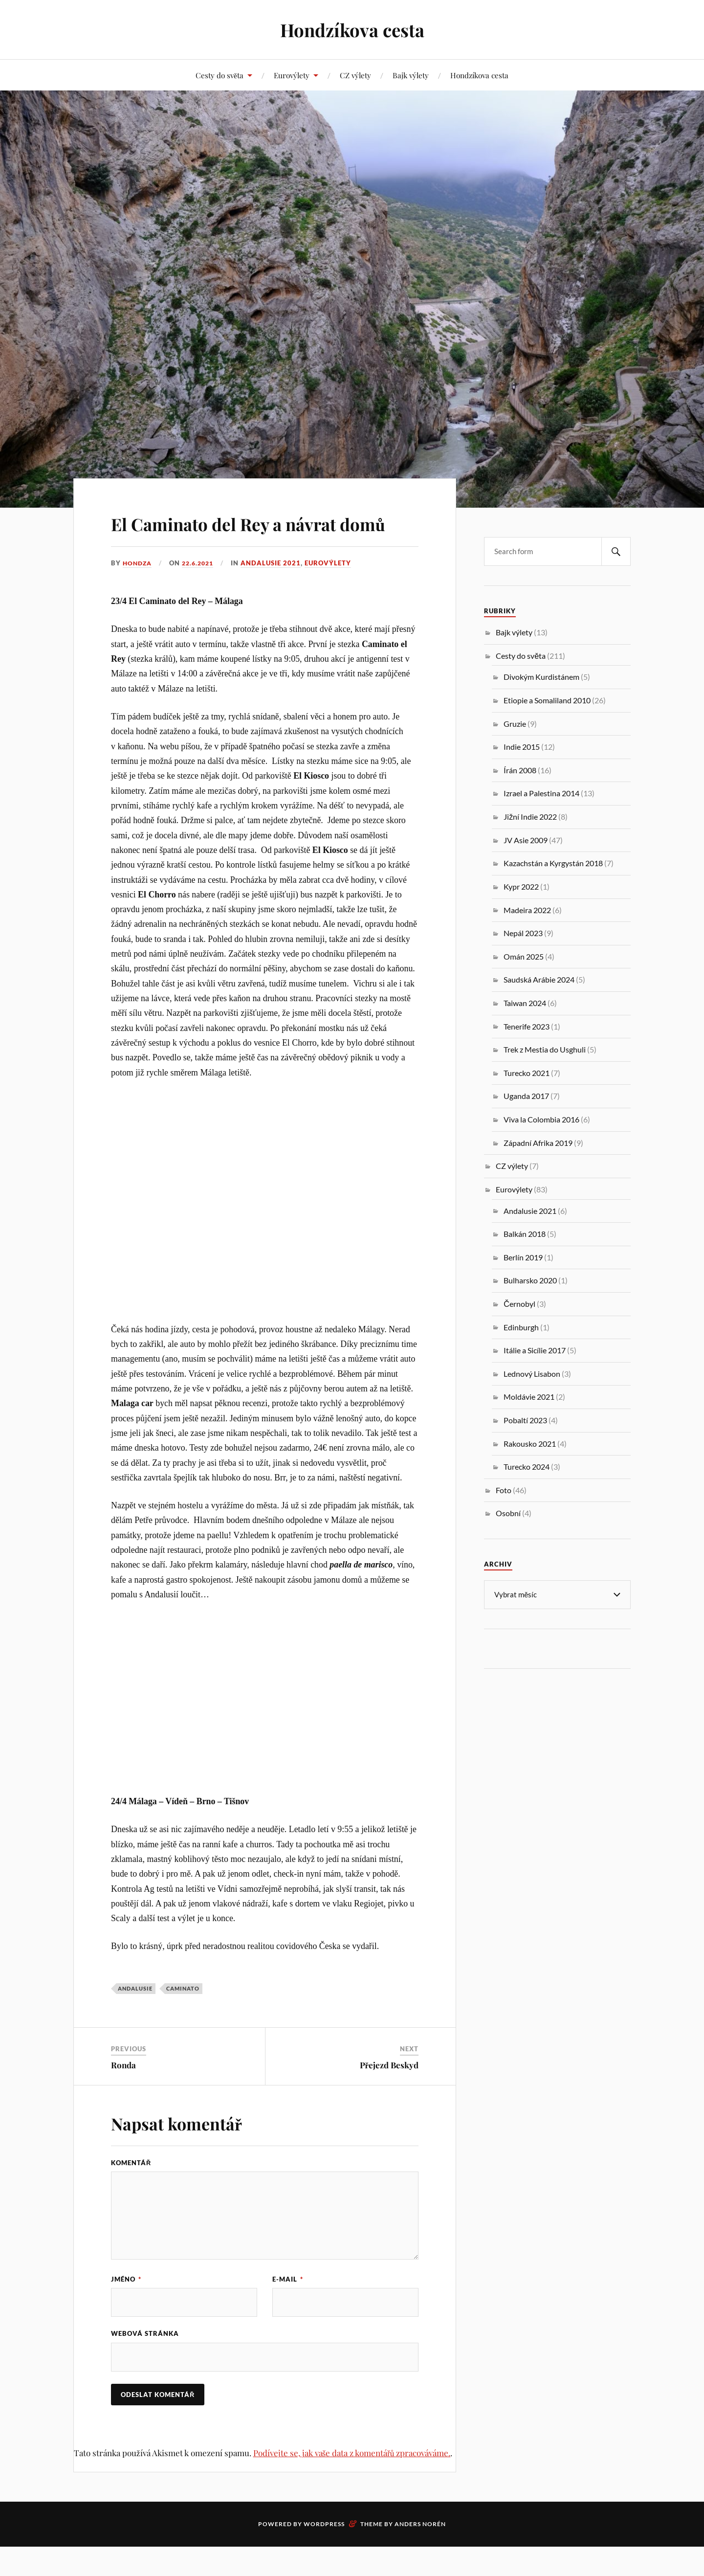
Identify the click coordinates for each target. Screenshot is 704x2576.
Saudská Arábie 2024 (539, 979)
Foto (503, 1490)
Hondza (138, 591)
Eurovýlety (291, 75)
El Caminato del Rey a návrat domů (253, 536)
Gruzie (515, 723)
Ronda (123, 2092)
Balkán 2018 (525, 1233)
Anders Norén (420, 2553)
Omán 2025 (524, 956)
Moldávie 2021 (529, 1396)
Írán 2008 (520, 770)
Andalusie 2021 (276, 591)
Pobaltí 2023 (525, 1420)
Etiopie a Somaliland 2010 (547, 700)
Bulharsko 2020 (530, 1280)
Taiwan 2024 (525, 1003)
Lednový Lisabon (532, 1373)
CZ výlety (355, 75)
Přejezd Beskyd (389, 2092)
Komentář (131, 2191)
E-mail (287, 2307)
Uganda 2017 (526, 1095)
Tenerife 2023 (527, 1026)
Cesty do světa (219, 75)
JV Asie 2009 (526, 840)
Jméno (126, 2307)
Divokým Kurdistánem (541, 676)
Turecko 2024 (527, 1466)
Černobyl (519, 1303)
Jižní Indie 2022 (530, 816)
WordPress (324, 2553)
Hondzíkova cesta (352, 29)
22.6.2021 (201, 591)
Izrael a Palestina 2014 (541, 793)
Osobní (508, 1513)
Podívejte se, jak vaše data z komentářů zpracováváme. (352, 2482)
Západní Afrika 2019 (538, 1142)
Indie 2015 (522, 746)
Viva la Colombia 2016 (541, 1119)
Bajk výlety (411, 75)
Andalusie (135, 2016)
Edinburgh (521, 1327)
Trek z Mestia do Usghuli (545, 1049)
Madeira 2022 (527, 910)
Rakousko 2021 (530, 1443)
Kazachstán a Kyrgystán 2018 (553, 863)
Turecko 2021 (527, 1072)
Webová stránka (145, 2362)
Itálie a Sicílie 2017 (535, 1350)
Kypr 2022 (521, 886)
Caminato (182, 2016)
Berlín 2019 (523, 1257)
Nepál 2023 (523, 933)
